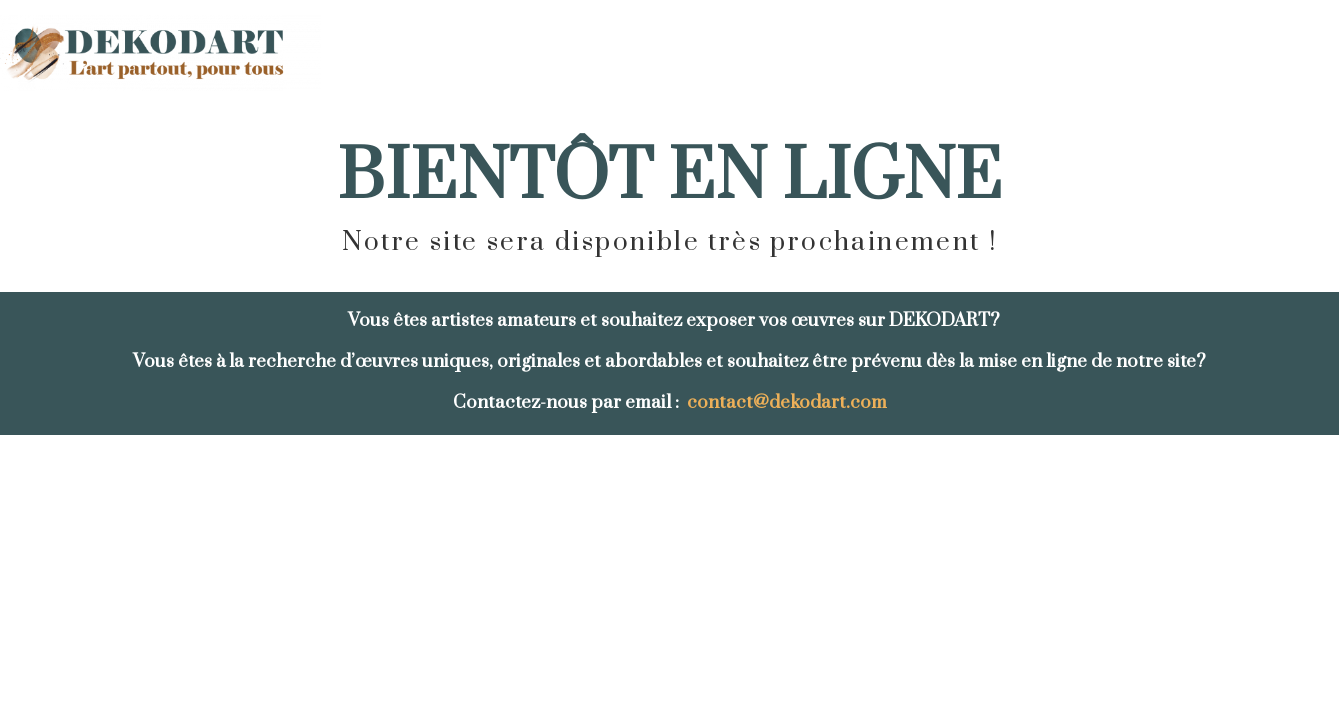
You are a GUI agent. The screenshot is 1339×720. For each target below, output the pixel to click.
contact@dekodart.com (787, 402)
